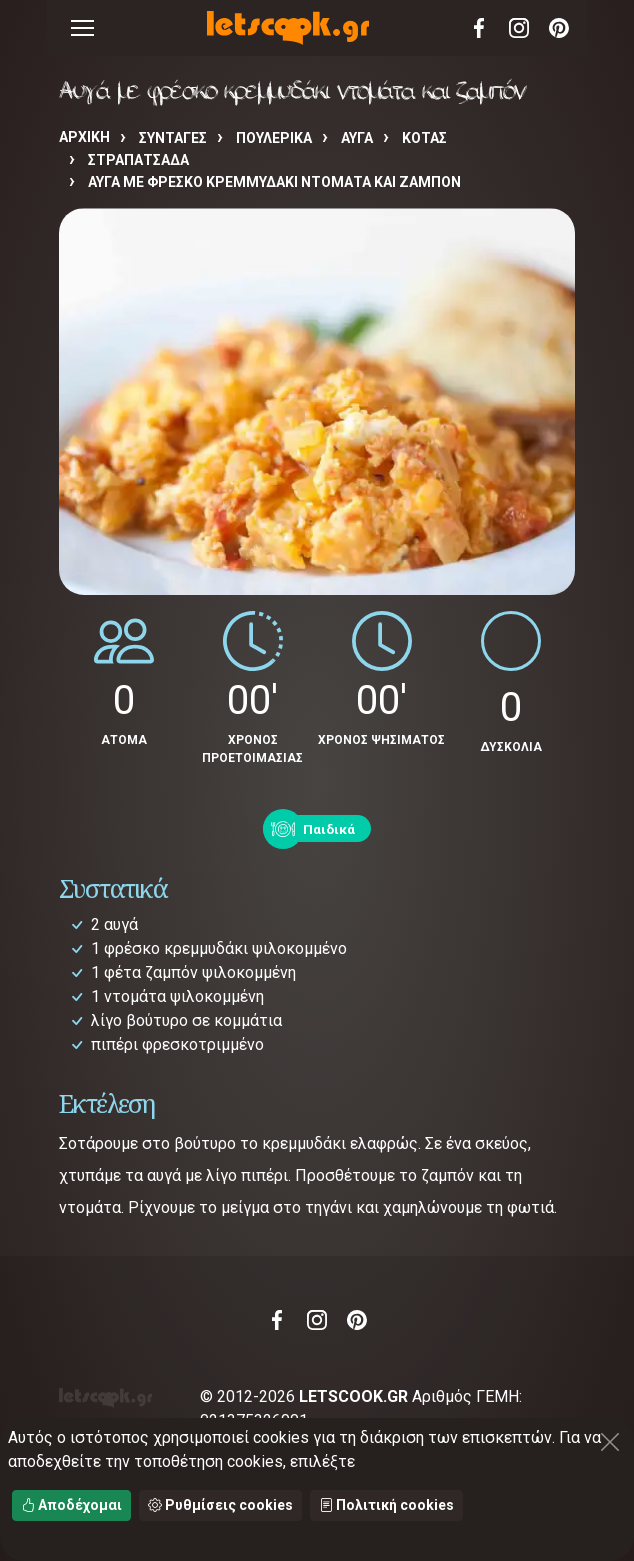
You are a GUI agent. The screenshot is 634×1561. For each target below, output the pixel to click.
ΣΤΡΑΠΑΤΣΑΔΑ (138, 160)
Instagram (519, 28)
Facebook (479, 28)
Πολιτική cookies (386, 1505)
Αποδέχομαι (71, 1505)
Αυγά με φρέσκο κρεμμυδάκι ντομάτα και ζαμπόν (274, 182)
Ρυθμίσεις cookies (220, 1505)
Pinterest (559, 28)
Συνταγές (173, 138)
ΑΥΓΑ (357, 138)
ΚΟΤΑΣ (424, 138)
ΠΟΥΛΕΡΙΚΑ (274, 138)
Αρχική (84, 137)
